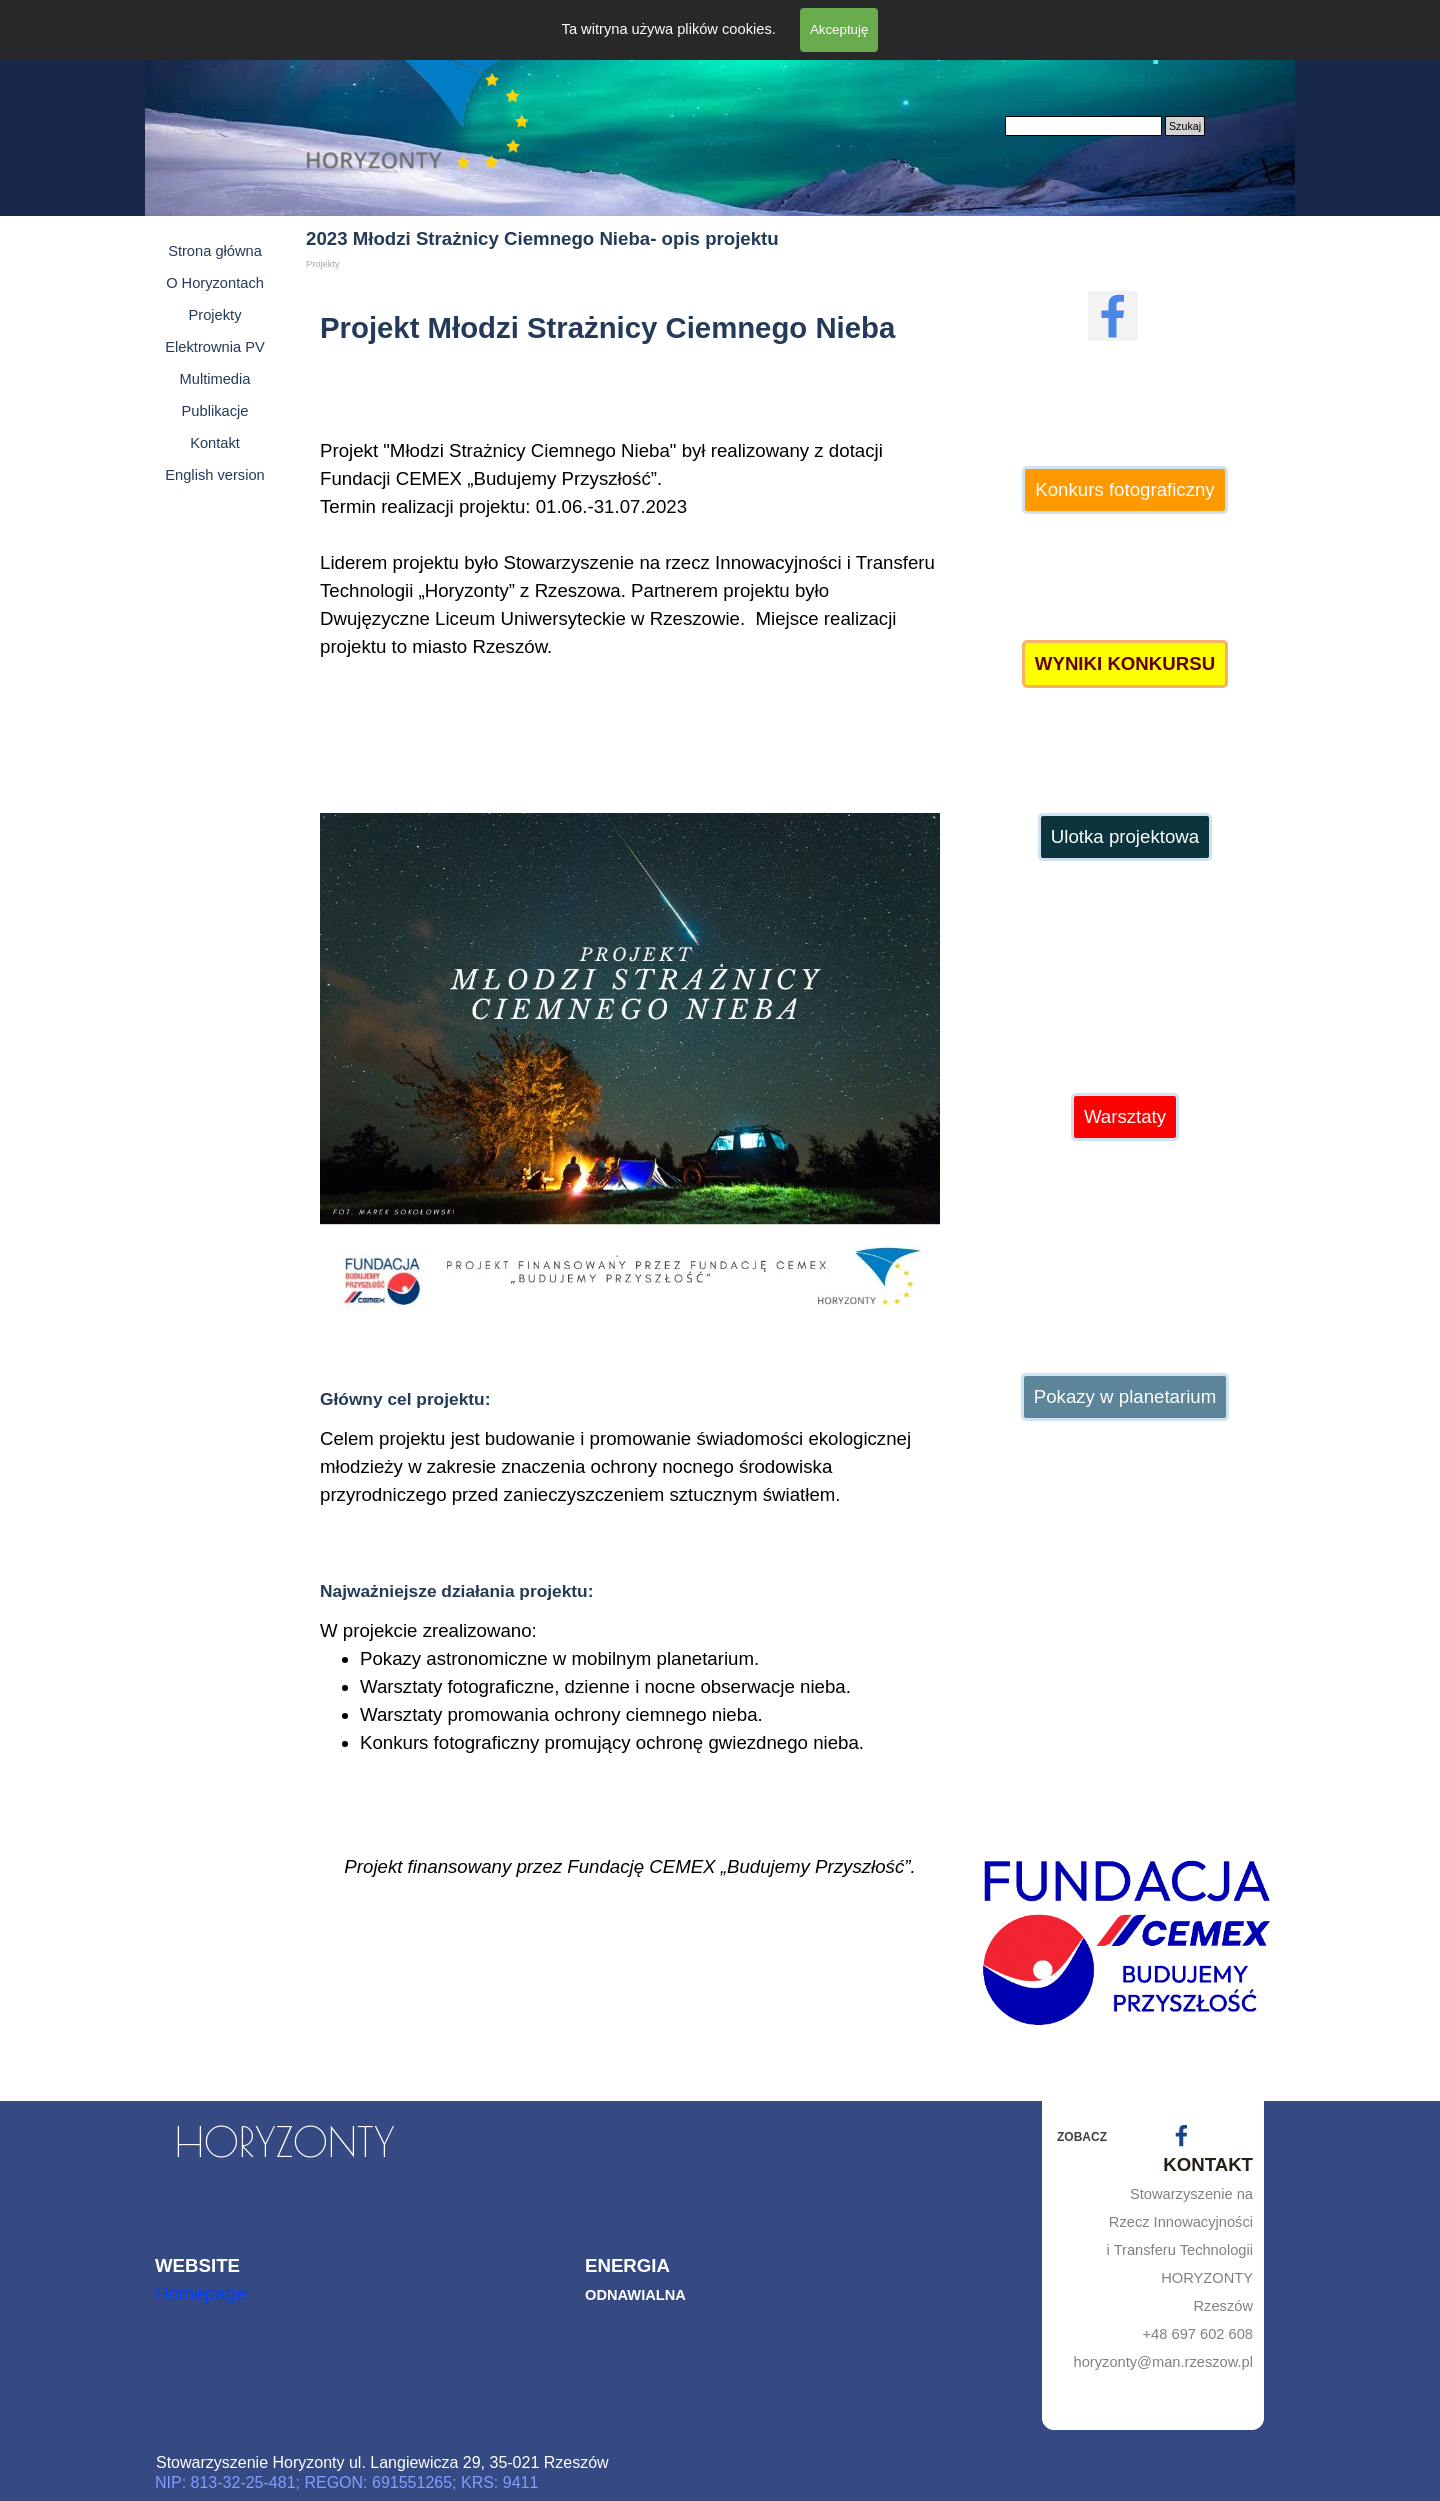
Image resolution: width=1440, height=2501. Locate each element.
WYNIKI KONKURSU (1125, 663)
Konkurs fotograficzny (1124, 489)
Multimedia (215, 379)
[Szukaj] (1083, 126)
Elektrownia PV (214, 347)
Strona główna (215, 251)
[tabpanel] (630, 539)
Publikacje (215, 411)
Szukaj (1185, 126)
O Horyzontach (215, 283)
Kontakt (215, 443)
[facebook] (1113, 316)
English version (214, 475)
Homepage (200, 2293)
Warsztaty (1125, 1116)
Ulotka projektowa (1125, 836)
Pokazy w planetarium (1125, 1396)
